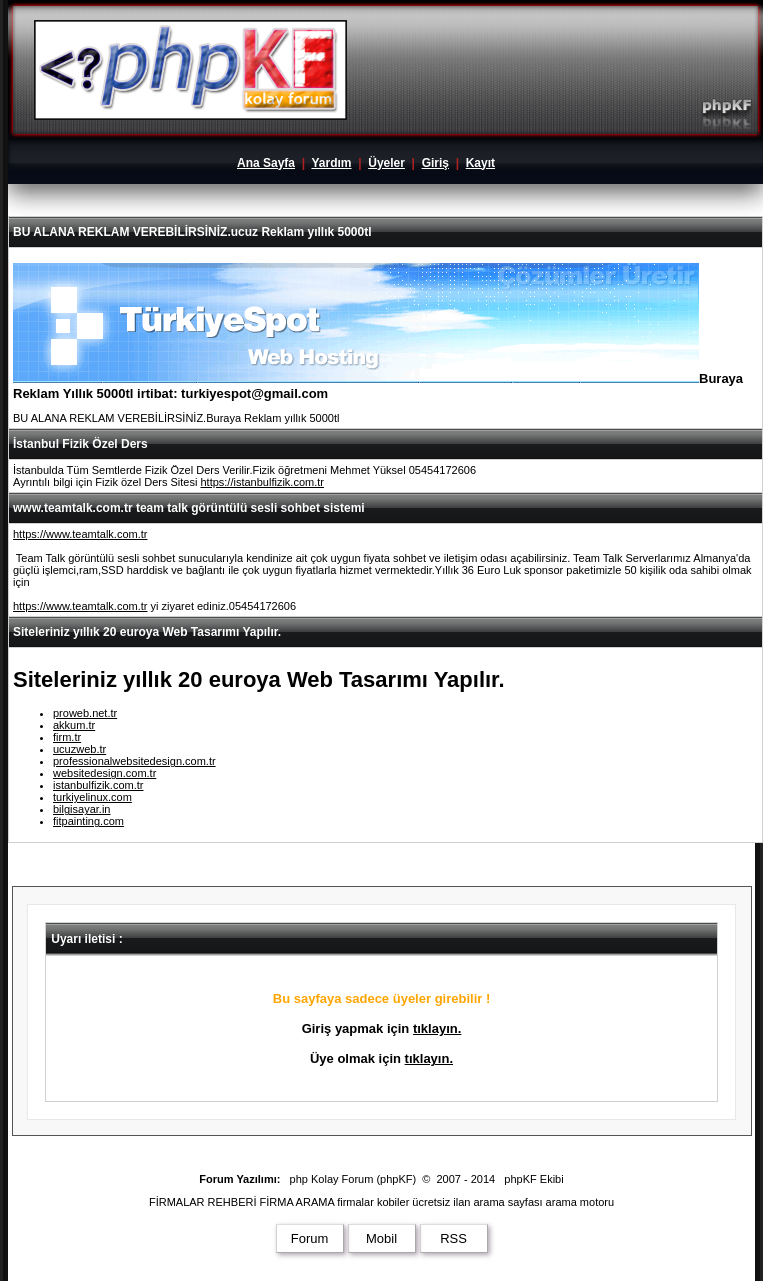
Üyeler (386, 163)
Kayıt (480, 163)
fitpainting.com (88, 821)
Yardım (331, 163)
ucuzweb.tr (79, 749)
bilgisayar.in (81, 809)
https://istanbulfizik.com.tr (262, 482)
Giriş (435, 163)
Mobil (381, 1238)
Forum (310, 1238)
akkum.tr (74, 725)
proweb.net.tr (85, 713)
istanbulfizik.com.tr (98, 785)
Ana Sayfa (266, 163)
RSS (453, 1238)
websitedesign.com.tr (104, 773)
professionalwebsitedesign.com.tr (134, 761)
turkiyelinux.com (92, 797)
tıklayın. (437, 1028)
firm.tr (67, 737)
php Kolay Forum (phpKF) (353, 1179)
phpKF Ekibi (533, 1179)
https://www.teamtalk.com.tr (80, 534)
